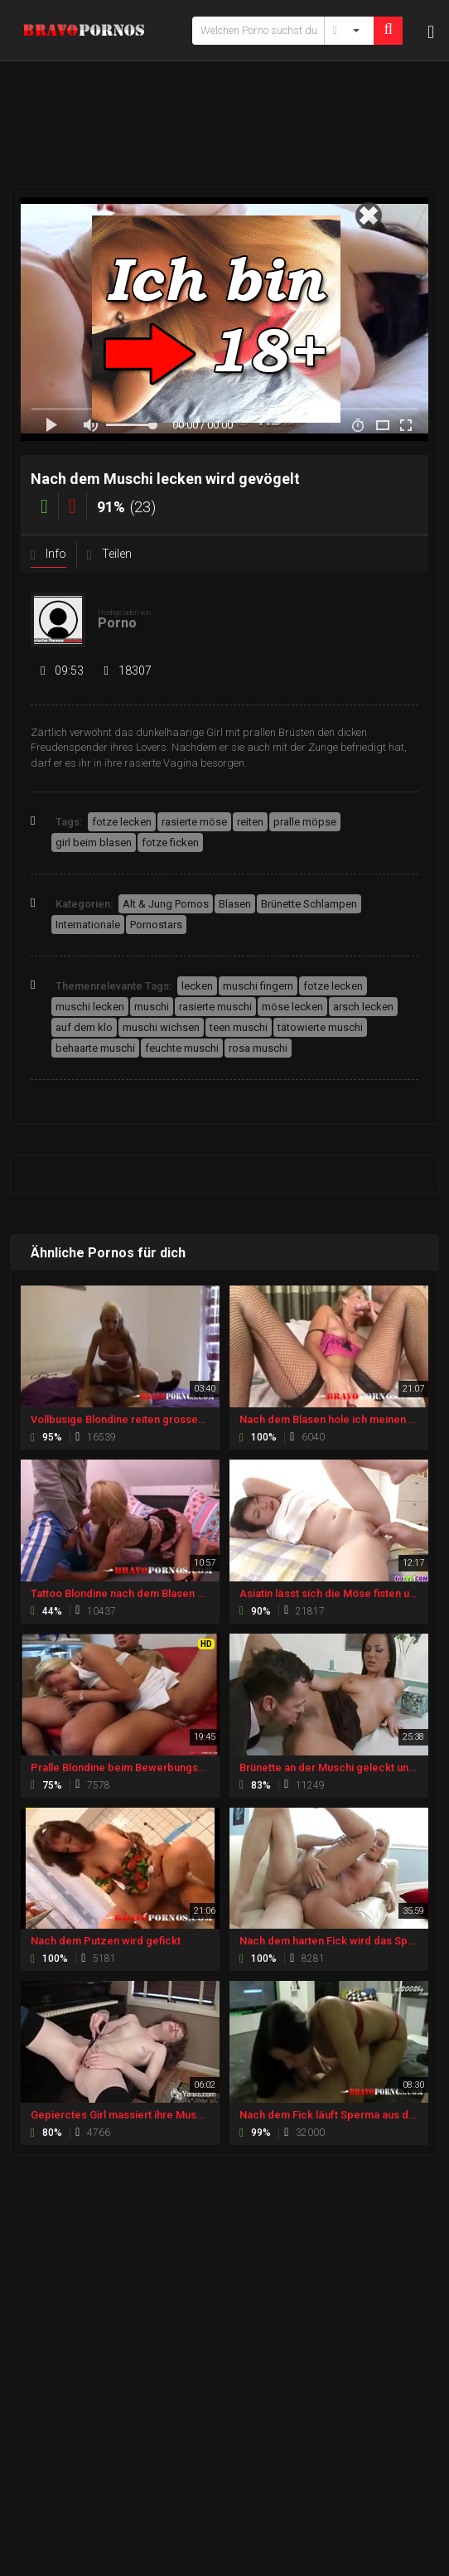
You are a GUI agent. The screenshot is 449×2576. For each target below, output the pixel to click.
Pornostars (156, 924)
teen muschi (239, 1027)
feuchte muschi (182, 1048)
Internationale (88, 924)
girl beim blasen (94, 842)
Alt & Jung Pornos (166, 904)
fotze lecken (122, 822)
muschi (151, 1006)
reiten (250, 822)
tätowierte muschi (320, 1027)
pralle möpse (304, 822)
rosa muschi (258, 1048)
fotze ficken (170, 842)
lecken (197, 986)
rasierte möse (194, 822)
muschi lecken (90, 1006)
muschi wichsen (161, 1027)
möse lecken (292, 1006)
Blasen (235, 904)
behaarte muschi (95, 1048)
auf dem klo (84, 1027)
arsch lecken (363, 1006)
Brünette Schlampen (309, 904)
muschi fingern (258, 986)
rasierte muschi (215, 1006)
